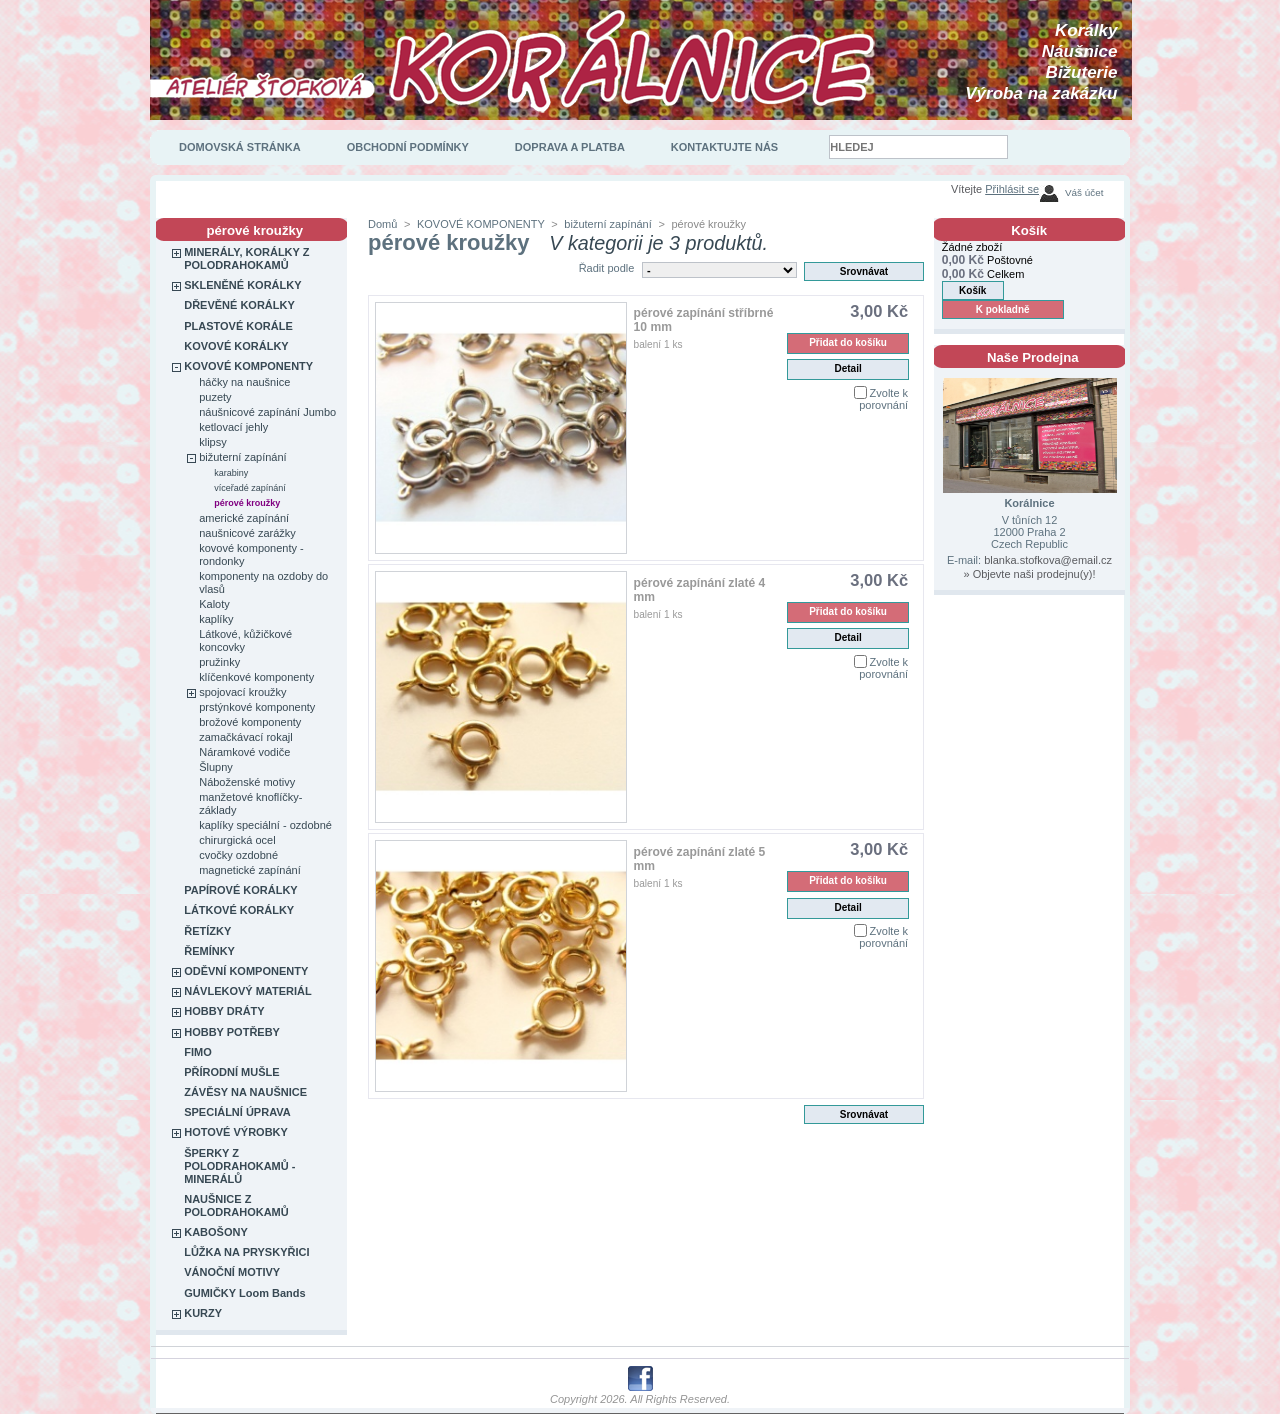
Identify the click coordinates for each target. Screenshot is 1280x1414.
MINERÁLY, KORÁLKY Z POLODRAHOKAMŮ (246, 258)
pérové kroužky (247, 503)
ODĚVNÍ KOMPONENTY (246, 971)
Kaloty (214, 604)
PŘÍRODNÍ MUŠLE (231, 1072)
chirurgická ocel (237, 840)
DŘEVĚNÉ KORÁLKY (239, 305)
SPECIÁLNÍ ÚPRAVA (237, 1112)
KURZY (203, 1313)
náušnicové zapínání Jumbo (267, 412)
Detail (847, 368)
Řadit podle (607, 268)
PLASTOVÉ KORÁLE (238, 326)
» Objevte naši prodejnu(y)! (1029, 574)
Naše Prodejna (1033, 357)
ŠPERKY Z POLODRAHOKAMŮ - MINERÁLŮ (239, 1166)
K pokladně (1003, 309)
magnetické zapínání (250, 870)
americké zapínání (244, 518)
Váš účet (1084, 192)
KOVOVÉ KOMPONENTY (248, 366)
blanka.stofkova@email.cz (1048, 560)
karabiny (231, 473)
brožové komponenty (250, 722)
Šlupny (216, 767)
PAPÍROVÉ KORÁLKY (240, 890)
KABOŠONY (216, 1232)
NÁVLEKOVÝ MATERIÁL (248, 991)
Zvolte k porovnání (883, 399)
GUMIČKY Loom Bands (244, 1293)
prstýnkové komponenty (257, 707)
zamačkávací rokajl (246, 737)
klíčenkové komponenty (256, 677)
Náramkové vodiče (244, 752)
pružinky (219, 662)
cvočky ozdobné (238, 855)
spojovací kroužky (242, 692)
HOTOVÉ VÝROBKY (236, 1132)
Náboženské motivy (247, 782)
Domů (382, 224)
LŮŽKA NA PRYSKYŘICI (246, 1252)
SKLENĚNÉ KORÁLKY (242, 285)
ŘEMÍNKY (209, 951)
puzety (215, 397)
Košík (1029, 230)
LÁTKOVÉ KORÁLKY (239, 910)
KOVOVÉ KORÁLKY (236, 346)
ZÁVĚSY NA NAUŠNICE (245, 1092)
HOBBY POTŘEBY (232, 1032)
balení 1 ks (658, 344)
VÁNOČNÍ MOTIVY (232, 1272)
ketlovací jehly (233, 427)
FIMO (198, 1052)
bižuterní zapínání (242, 457)
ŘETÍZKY (207, 931)
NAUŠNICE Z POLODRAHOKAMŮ (236, 1205)
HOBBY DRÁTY (224, 1011)
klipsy (213, 442)
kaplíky (216, 619)
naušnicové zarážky (247, 533)
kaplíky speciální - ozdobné (265, 825)
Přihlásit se (1012, 189)
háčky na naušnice (244, 382)
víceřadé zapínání (250, 488)
